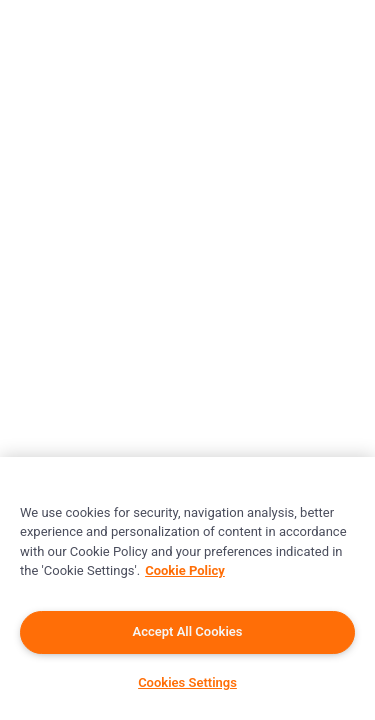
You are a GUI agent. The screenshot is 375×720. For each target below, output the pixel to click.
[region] (187, 588)
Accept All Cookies (188, 631)
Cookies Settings (187, 682)
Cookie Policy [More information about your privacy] (185, 570)
